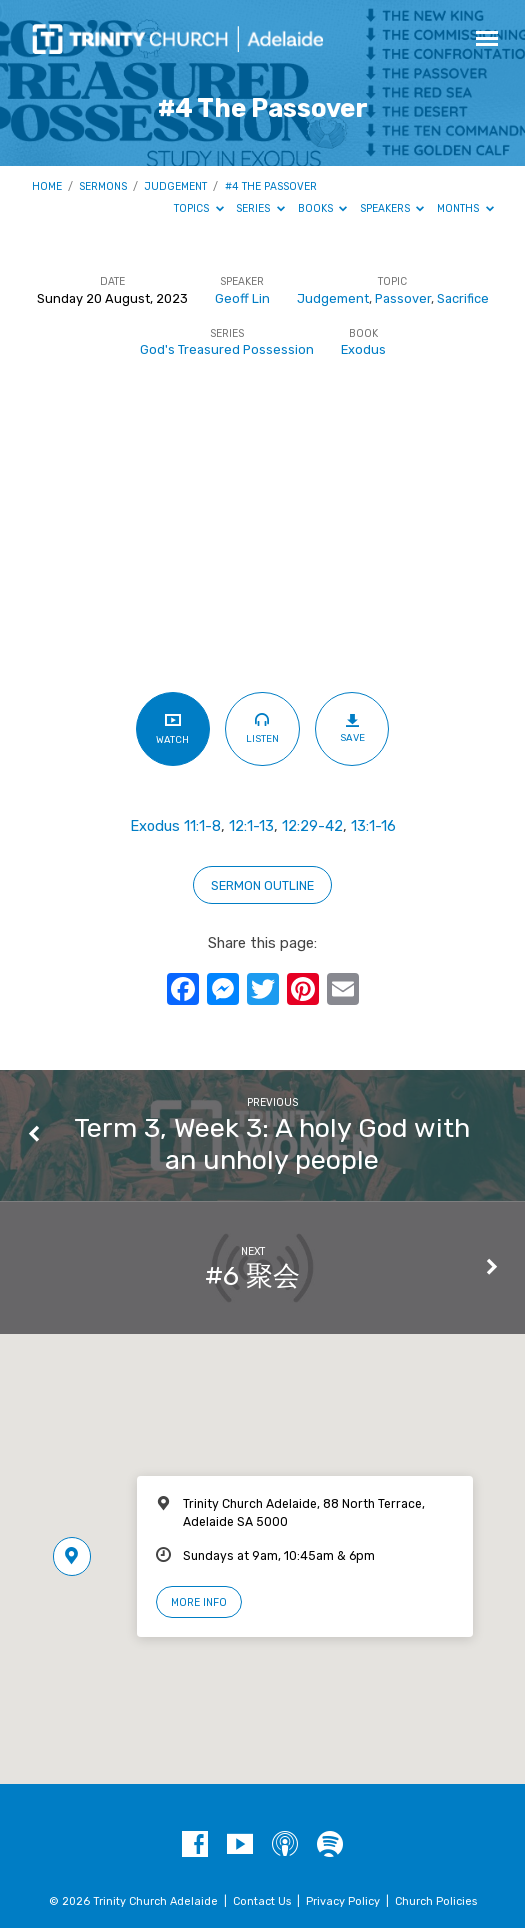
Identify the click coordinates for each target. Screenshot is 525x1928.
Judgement (175, 186)
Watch (172, 728)
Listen (262, 728)
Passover (403, 298)
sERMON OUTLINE (262, 885)
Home (47, 186)
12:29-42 (312, 826)
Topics (199, 208)
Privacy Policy (343, 1901)
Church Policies (436, 1901)
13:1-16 (373, 826)
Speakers (392, 208)
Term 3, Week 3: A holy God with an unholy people (272, 1144)
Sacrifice (463, 298)
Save (352, 728)
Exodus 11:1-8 (175, 826)
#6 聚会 (252, 1276)
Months (465, 208)
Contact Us (262, 1901)
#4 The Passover (271, 186)
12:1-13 (251, 826)
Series (260, 208)
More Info (199, 1602)
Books (323, 208)
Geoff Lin (242, 298)
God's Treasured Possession (227, 349)
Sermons (103, 186)
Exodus (363, 349)
